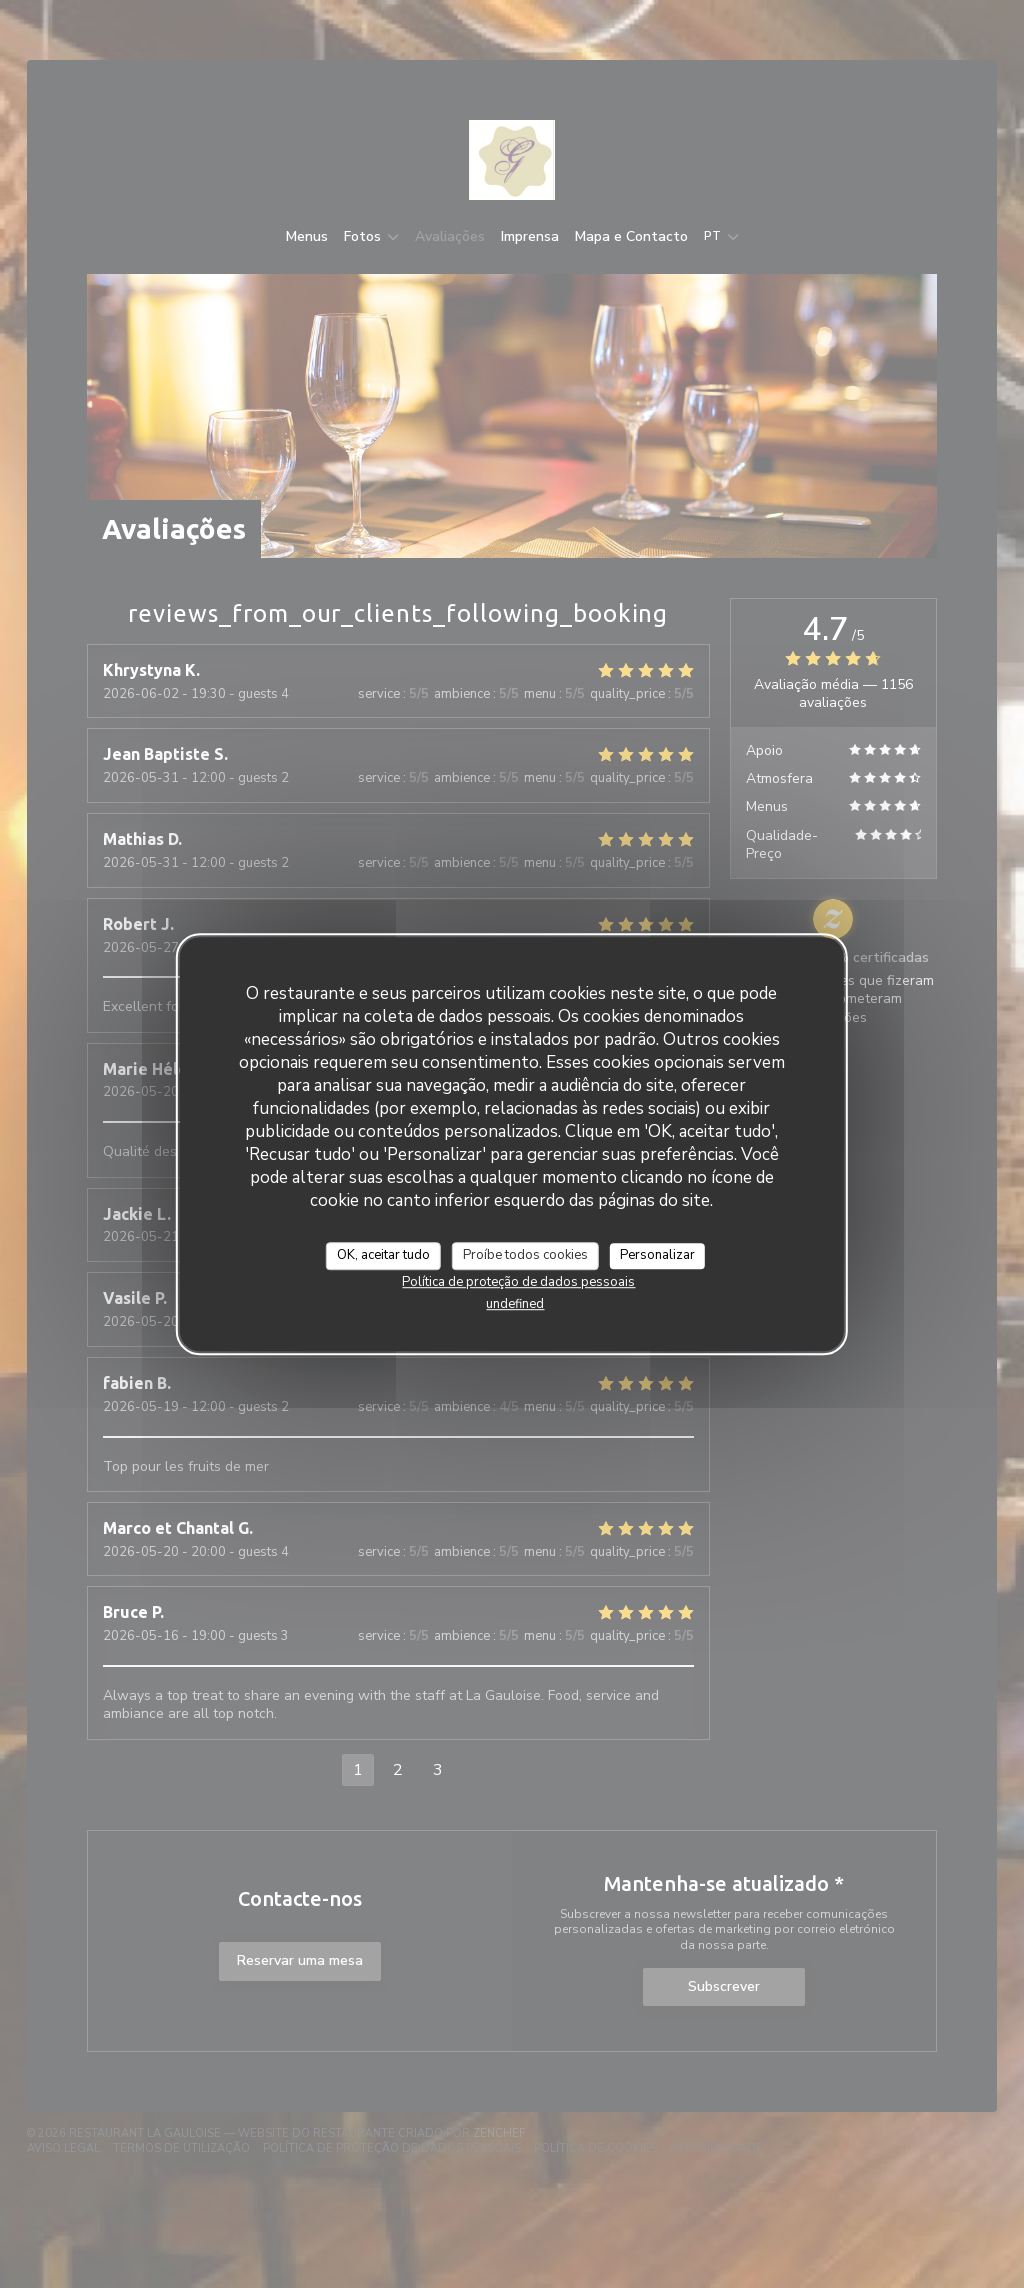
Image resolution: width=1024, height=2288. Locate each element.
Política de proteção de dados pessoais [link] (518, 1282)
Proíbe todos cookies (525, 1255)
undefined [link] (515, 1304)
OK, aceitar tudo (383, 1255)
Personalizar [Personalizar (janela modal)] (657, 1255)
